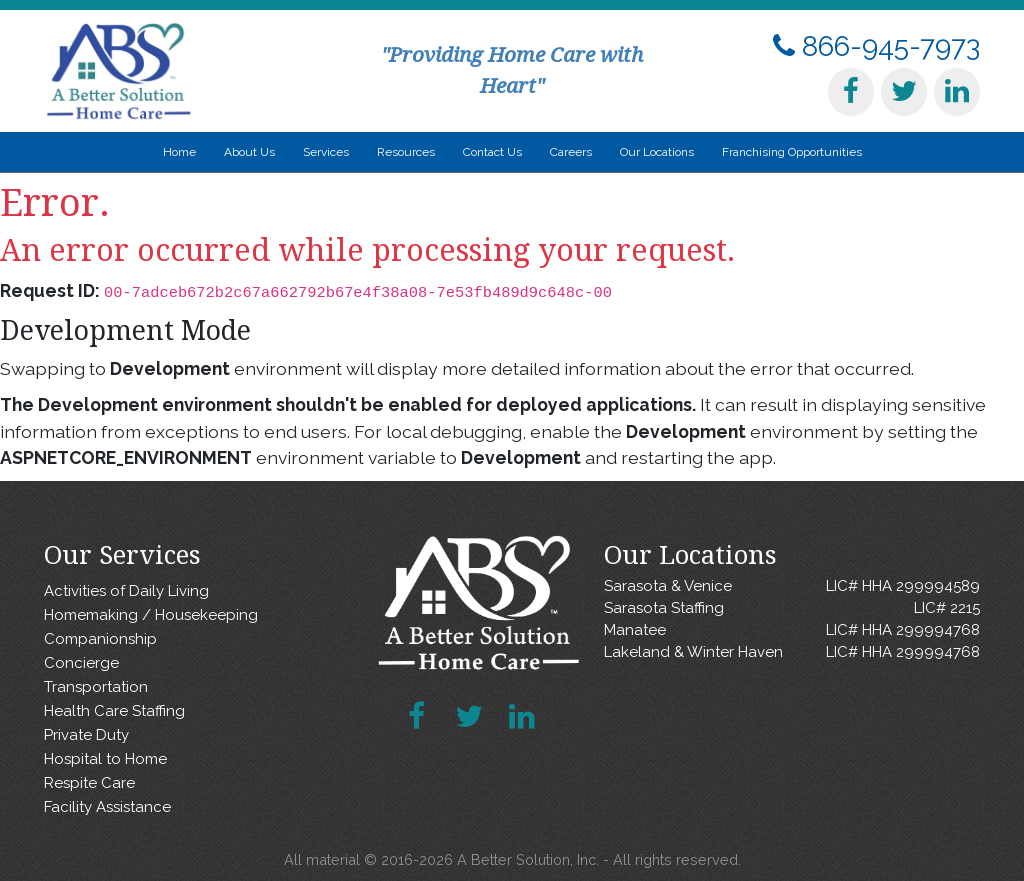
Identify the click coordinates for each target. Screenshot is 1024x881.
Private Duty (86, 735)
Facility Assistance (107, 807)
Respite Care (89, 783)
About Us (249, 152)
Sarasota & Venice (792, 586)
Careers (571, 152)
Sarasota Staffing (792, 608)
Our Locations (657, 152)
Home (179, 152)
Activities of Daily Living (126, 591)
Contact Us (492, 152)
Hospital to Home (105, 759)
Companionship (100, 639)
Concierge (81, 663)
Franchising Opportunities (792, 152)
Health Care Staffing (114, 711)
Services (326, 152)
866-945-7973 (876, 46)
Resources (406, 152)
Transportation (96, 687)
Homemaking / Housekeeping (151, 615)
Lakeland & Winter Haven (792, 652)
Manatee (792, 630)
